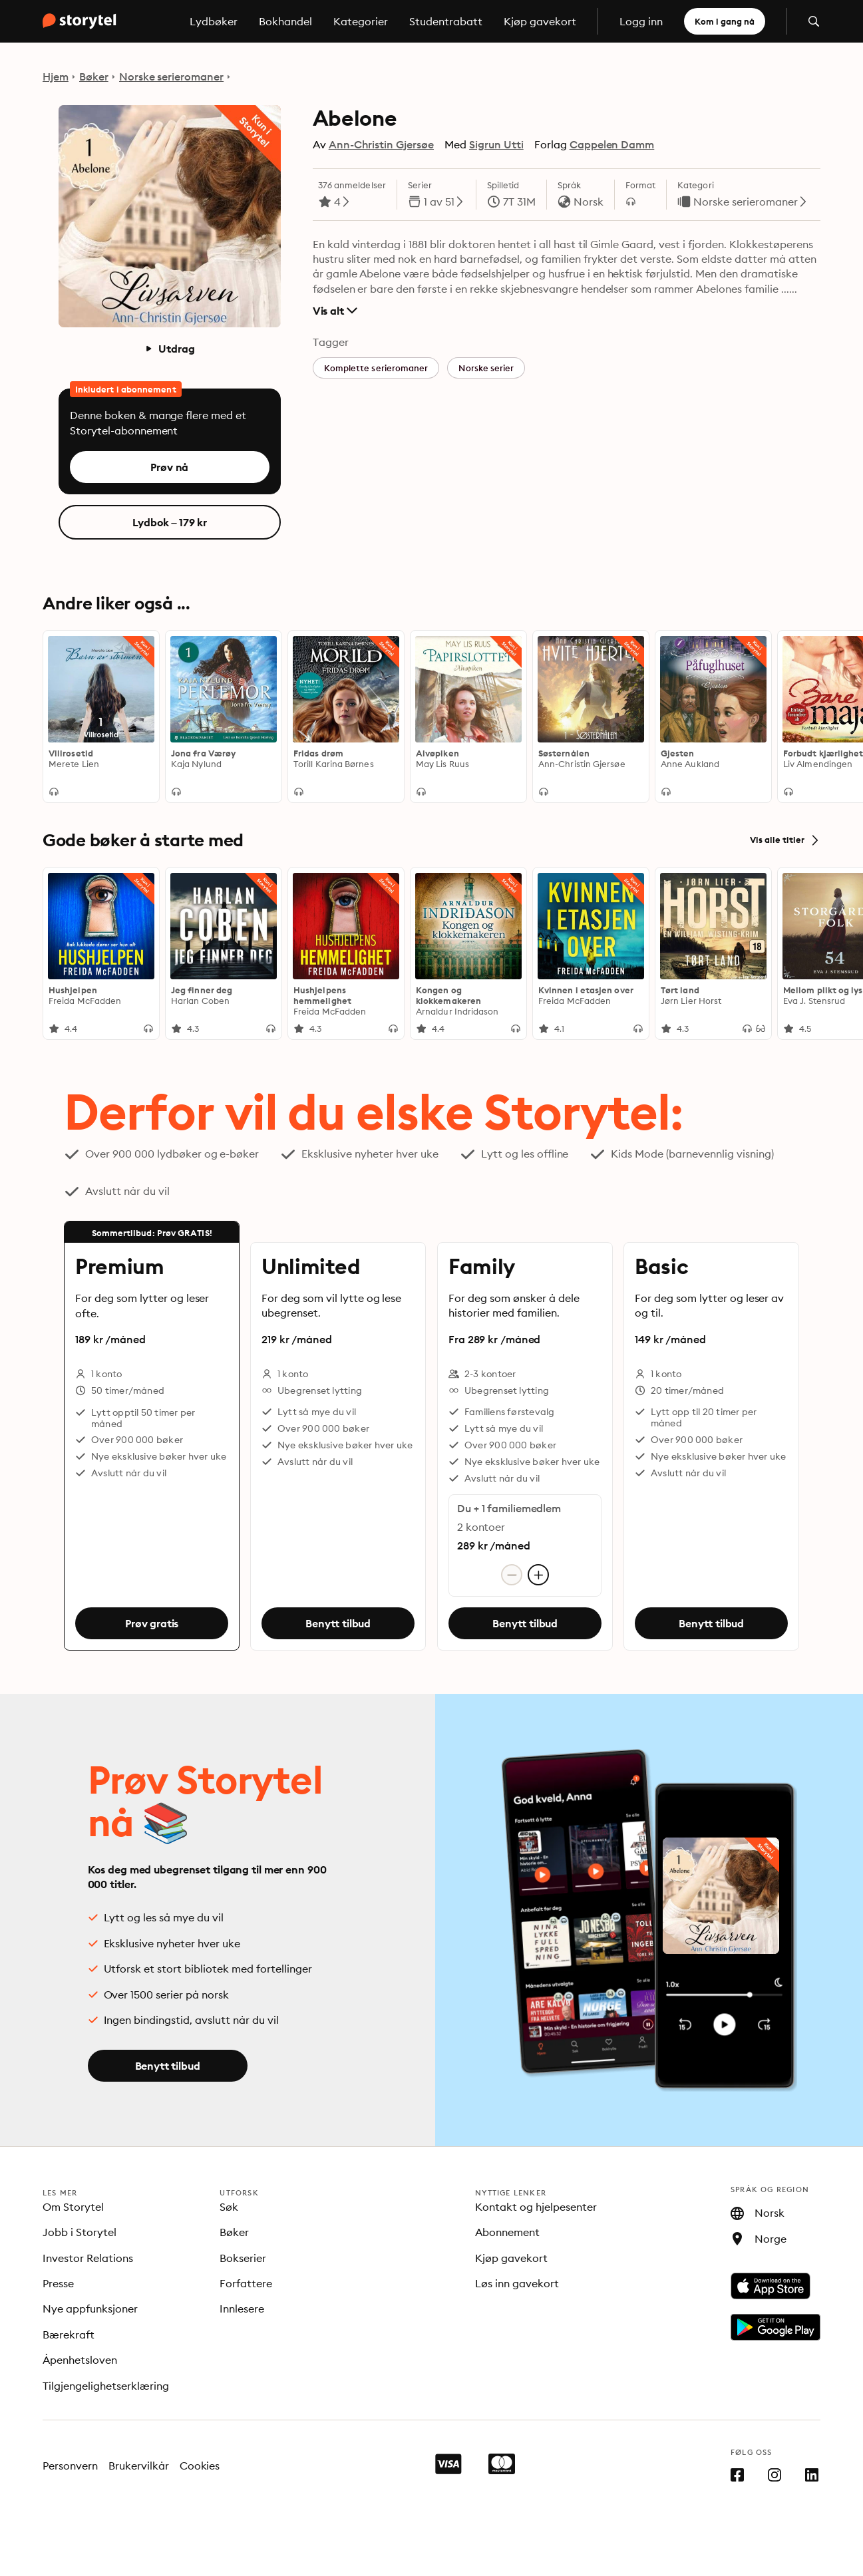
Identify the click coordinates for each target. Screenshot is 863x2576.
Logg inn (641, 21)
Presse (58, 2283)
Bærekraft (68, 2334)
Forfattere (246, 2283)
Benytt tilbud (338, 1624)
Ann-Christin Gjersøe (381, 144)
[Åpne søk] (813, 21)
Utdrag (169, 348)
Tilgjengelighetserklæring (106, 2385)
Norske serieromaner (171, 76)
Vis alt (335, 310)
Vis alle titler (785, 840)
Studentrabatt (445, 21)
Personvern (70, 2465)
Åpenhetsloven (80, 2359)
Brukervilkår (138, 2465)
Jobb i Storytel (79, 2232)
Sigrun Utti (496, 144)
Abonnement (507, 2232)
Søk (229, 2206)
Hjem (56, 76)
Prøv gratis (151, 1624)
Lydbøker (214, 21)
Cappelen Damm (612, 144)
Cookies (200, 2465)
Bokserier (243, 2258)
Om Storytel (73, 2206)
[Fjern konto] (511, 1575)
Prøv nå (169, 467)
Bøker (93, 76)
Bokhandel (285, 21)
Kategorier (360, 21)
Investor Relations (88, 2258)
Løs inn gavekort (517, 2283)
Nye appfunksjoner (90, 2308)
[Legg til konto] (538, 1575)
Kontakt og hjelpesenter (536, 2206)
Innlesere (242, 2308)
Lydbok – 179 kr (170, 522)
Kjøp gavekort (540, 21)
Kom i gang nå (725, 21)
